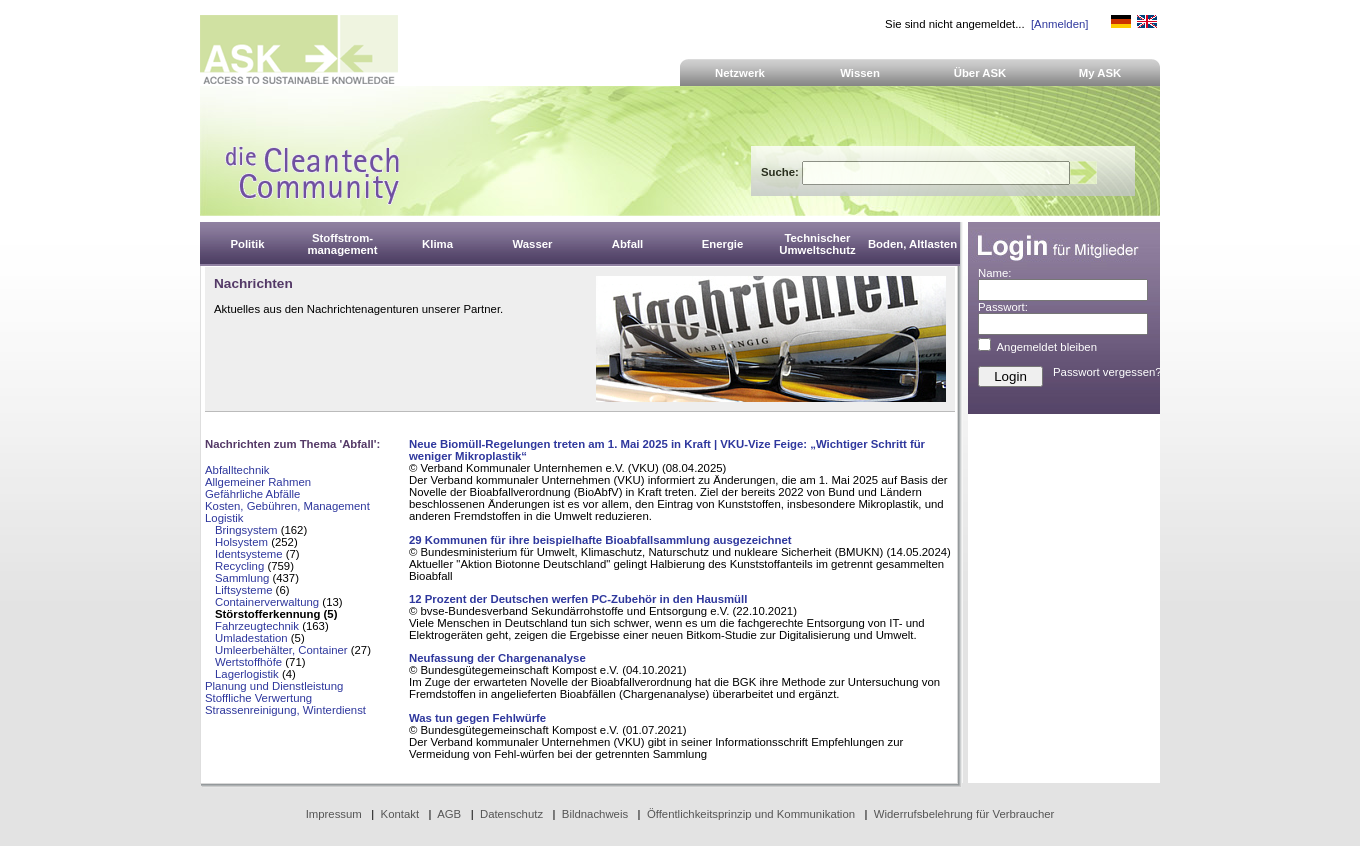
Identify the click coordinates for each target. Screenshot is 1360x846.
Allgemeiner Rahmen (258, 482)
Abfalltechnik (237, 470)
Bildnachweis (595, 814)
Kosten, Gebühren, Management (287, 506)
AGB (449, 814)
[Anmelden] (1059, 24)
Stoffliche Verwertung (258, 698)
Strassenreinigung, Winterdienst (285, 710)
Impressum (334, 814)
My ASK (1100, 73)
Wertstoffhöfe (248, 662)
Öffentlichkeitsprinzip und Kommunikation (751, 814)
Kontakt (400, 814)
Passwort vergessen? (1107, 372)
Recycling (239, 566)
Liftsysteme (243, 590)
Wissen (860, 73)
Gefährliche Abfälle (252, 494)
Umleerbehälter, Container (281, 650)
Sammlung (242, 578)
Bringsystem (246, 530)
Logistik (224, 518)
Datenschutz (511, 814)
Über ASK (980, 73)
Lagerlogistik (247, 674)
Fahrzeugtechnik (257, 626)
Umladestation (251, 638)
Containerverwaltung (267, 602)
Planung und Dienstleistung (274, 686)
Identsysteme (249, 554)
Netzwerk (740, 73)
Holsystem (241, 542)
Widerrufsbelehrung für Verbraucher (964, 814)
